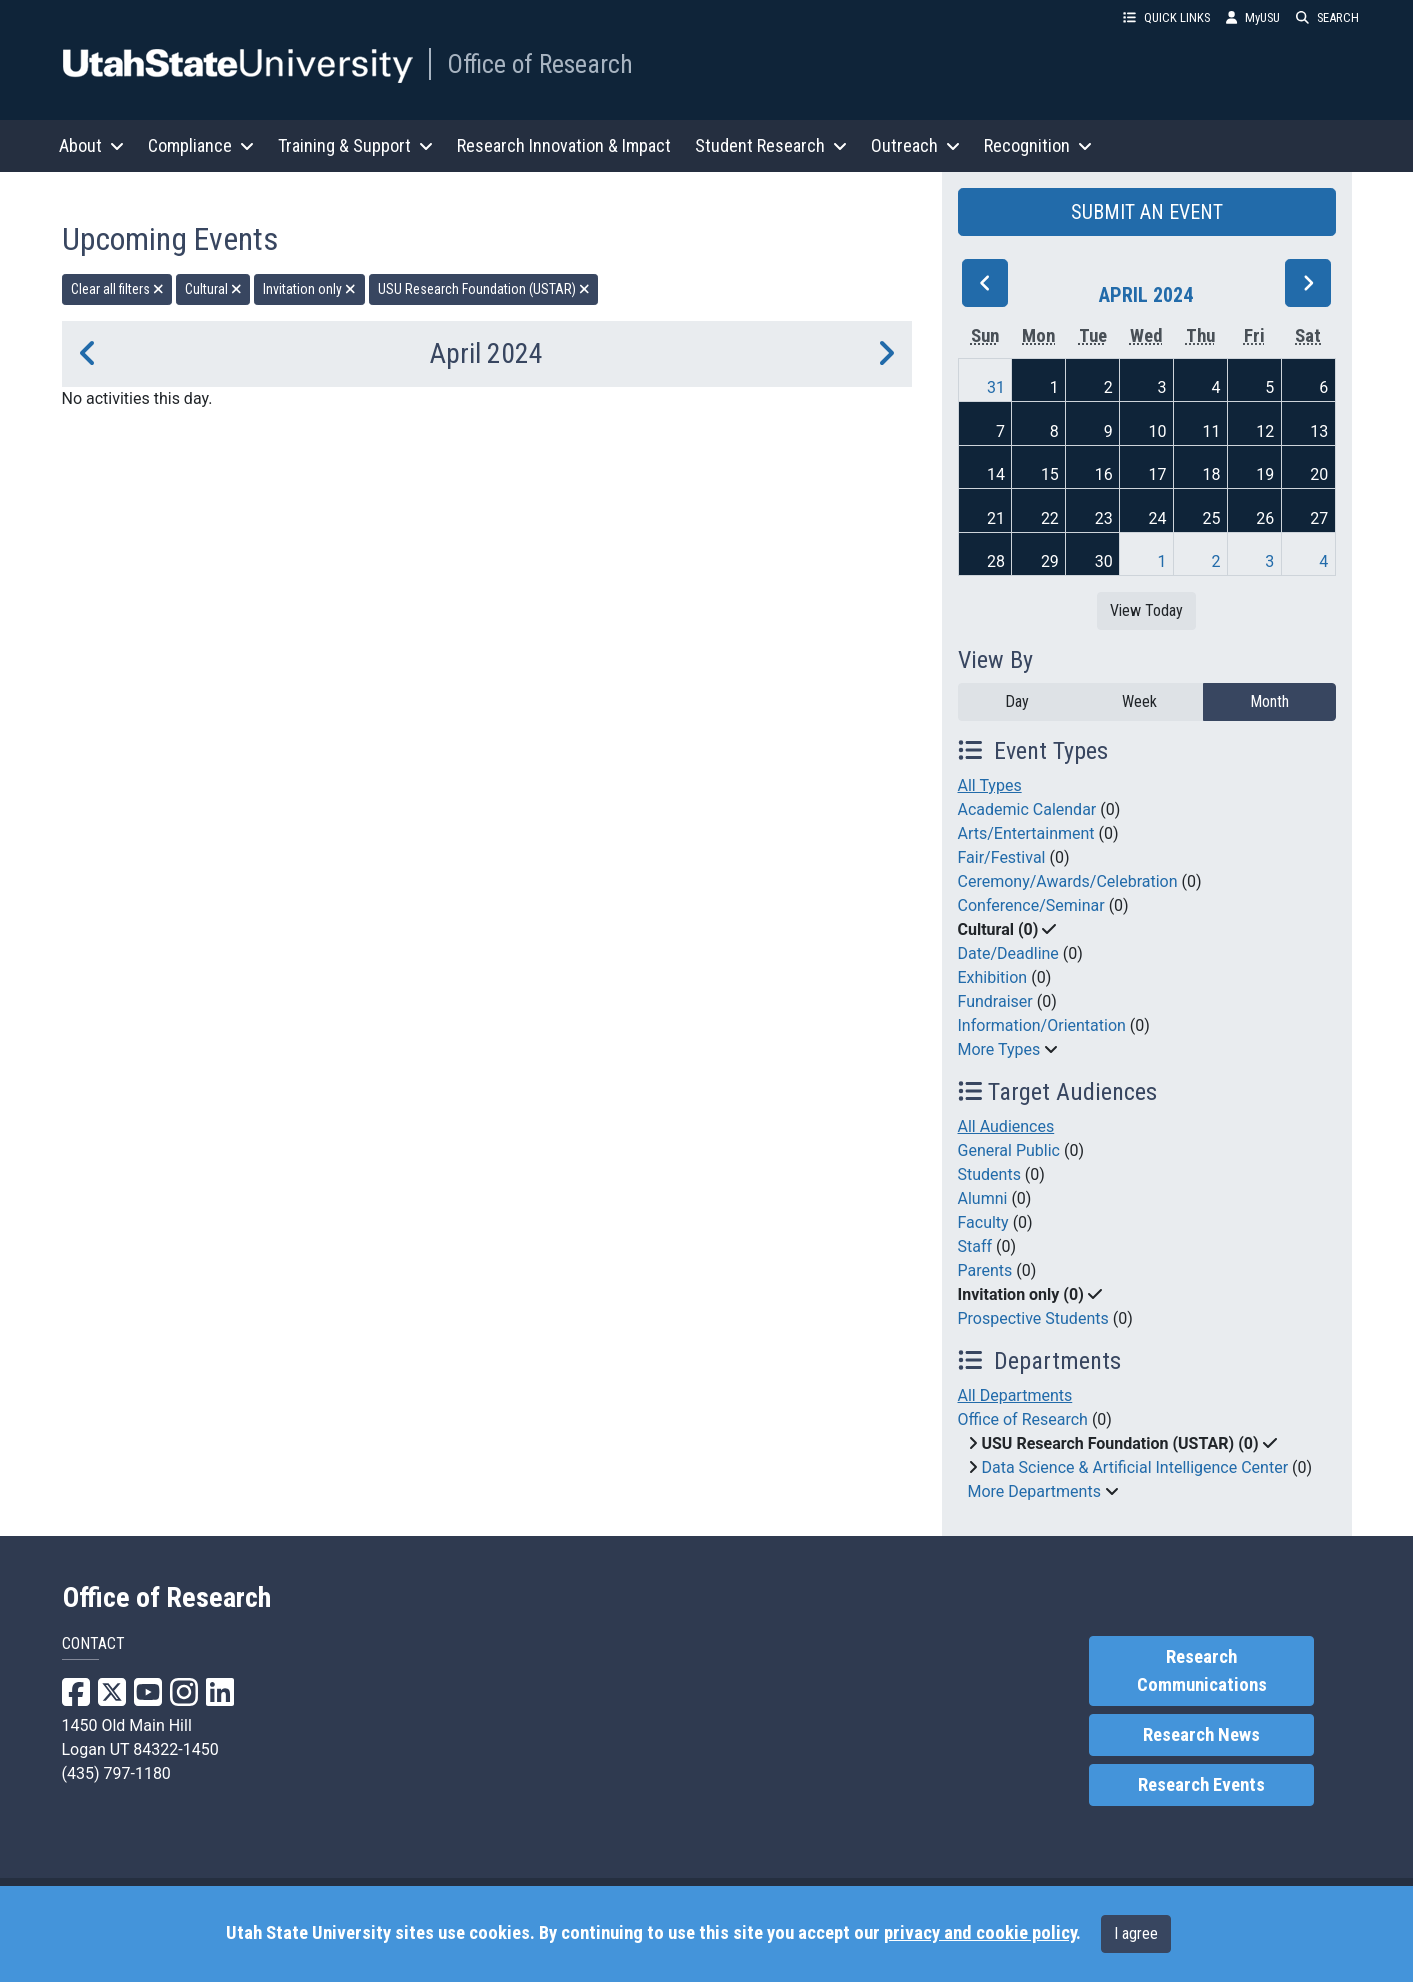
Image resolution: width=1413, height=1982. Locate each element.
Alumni (983, 1198)
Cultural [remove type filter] (213, 289)
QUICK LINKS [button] (1166, 17)
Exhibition (993, 977)
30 (1104, 561)
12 (1265, 431)
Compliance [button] (201, 145)
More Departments (1034, 1491)
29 (1050, 561)
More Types (999, 1049)
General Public (1009, 1150)
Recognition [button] (1038, 145)
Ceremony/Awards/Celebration (1068, 881)
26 (1265, 518)
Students (989, 1174)
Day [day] (1017, 701)
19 (1265, 474)
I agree (1136, 1933)
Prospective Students (1033, 1318)
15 (1050, 474)
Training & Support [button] (355, 145)
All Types (990, 785)
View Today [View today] (1146, 610)
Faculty (983, 1222)
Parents (985, 1270)
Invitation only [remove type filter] (309, 289)
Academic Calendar (1027, 809)
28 (996, 561)
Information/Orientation (1042, 1025)
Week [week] (1139, 701)
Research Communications (1202, 1671)
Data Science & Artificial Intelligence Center (1134, 1467)
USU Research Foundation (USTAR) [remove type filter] (484, 289)
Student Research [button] (771, 145)
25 (1211, 518)
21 (996, 518)
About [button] (91, 145)
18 (1211, 474)
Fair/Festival (1002, 857)
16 (1104, 474)
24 (1158, 518)
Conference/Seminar (1031, 905)
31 (996, 387)
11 (1211, 431)
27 (1319, 518)
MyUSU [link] (1253, 17)
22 (1050, 518)
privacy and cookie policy (980, 1933)
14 (996, 474)
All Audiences (1006, 1126)
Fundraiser (995, 1001)
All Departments (1015, 1395)
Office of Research (540, 64)
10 (1158, 431)
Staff (975, 1246)
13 (1319, 431)
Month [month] (1269, 701)
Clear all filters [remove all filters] (117, 289)
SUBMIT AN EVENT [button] (1147, 212)
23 (1104, 518)
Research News (1201, 1735)
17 (1158, 474)
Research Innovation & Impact (564, 145)
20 (1319, 474)
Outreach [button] (915, 145)
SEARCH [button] (1327, 17)
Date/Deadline (1008, 953)
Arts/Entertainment (1026, 833)
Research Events (1201, 1785)
